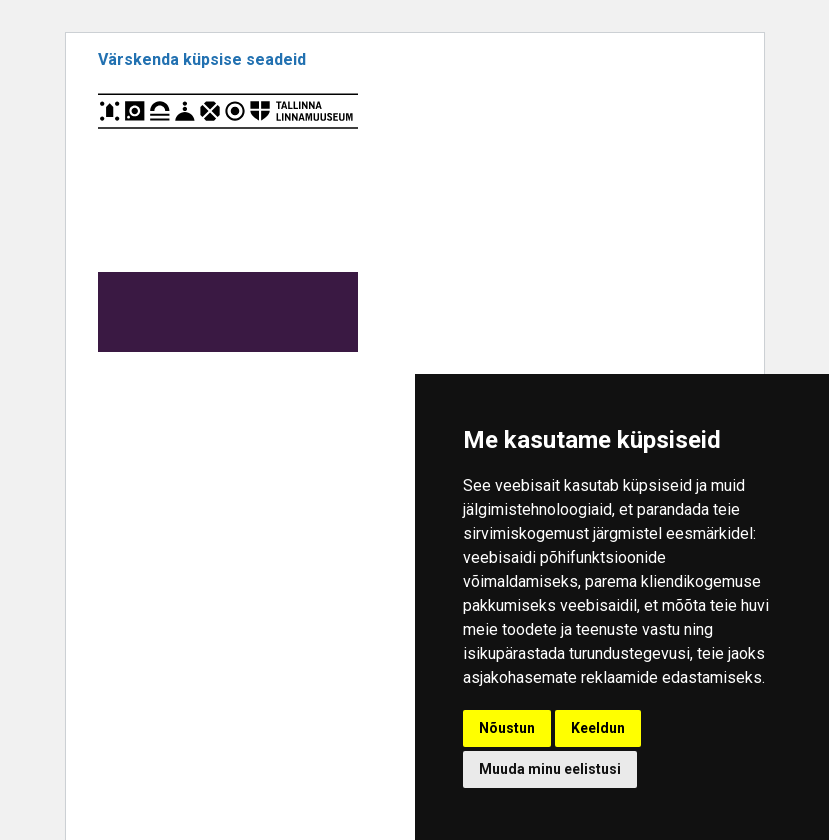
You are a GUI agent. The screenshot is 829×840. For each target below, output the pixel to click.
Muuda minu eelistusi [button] (550, 769)
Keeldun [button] (598, 728)
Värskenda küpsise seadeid (202, 59)
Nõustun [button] (507, 728)
